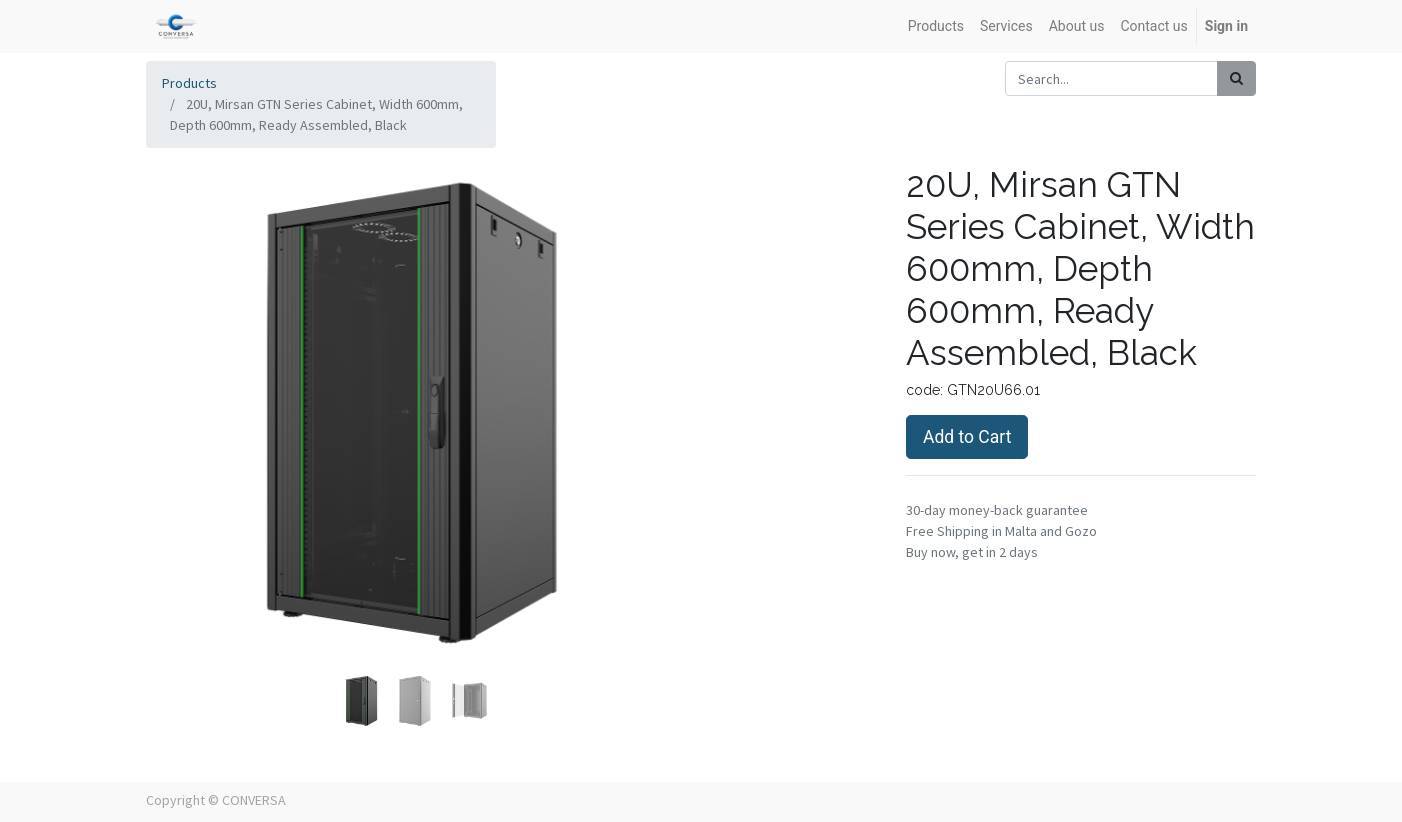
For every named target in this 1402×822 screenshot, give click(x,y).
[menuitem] (936, 26)
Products (189, 83)
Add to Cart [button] (967, 437)
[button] (186, 364)
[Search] (1236, 78)
